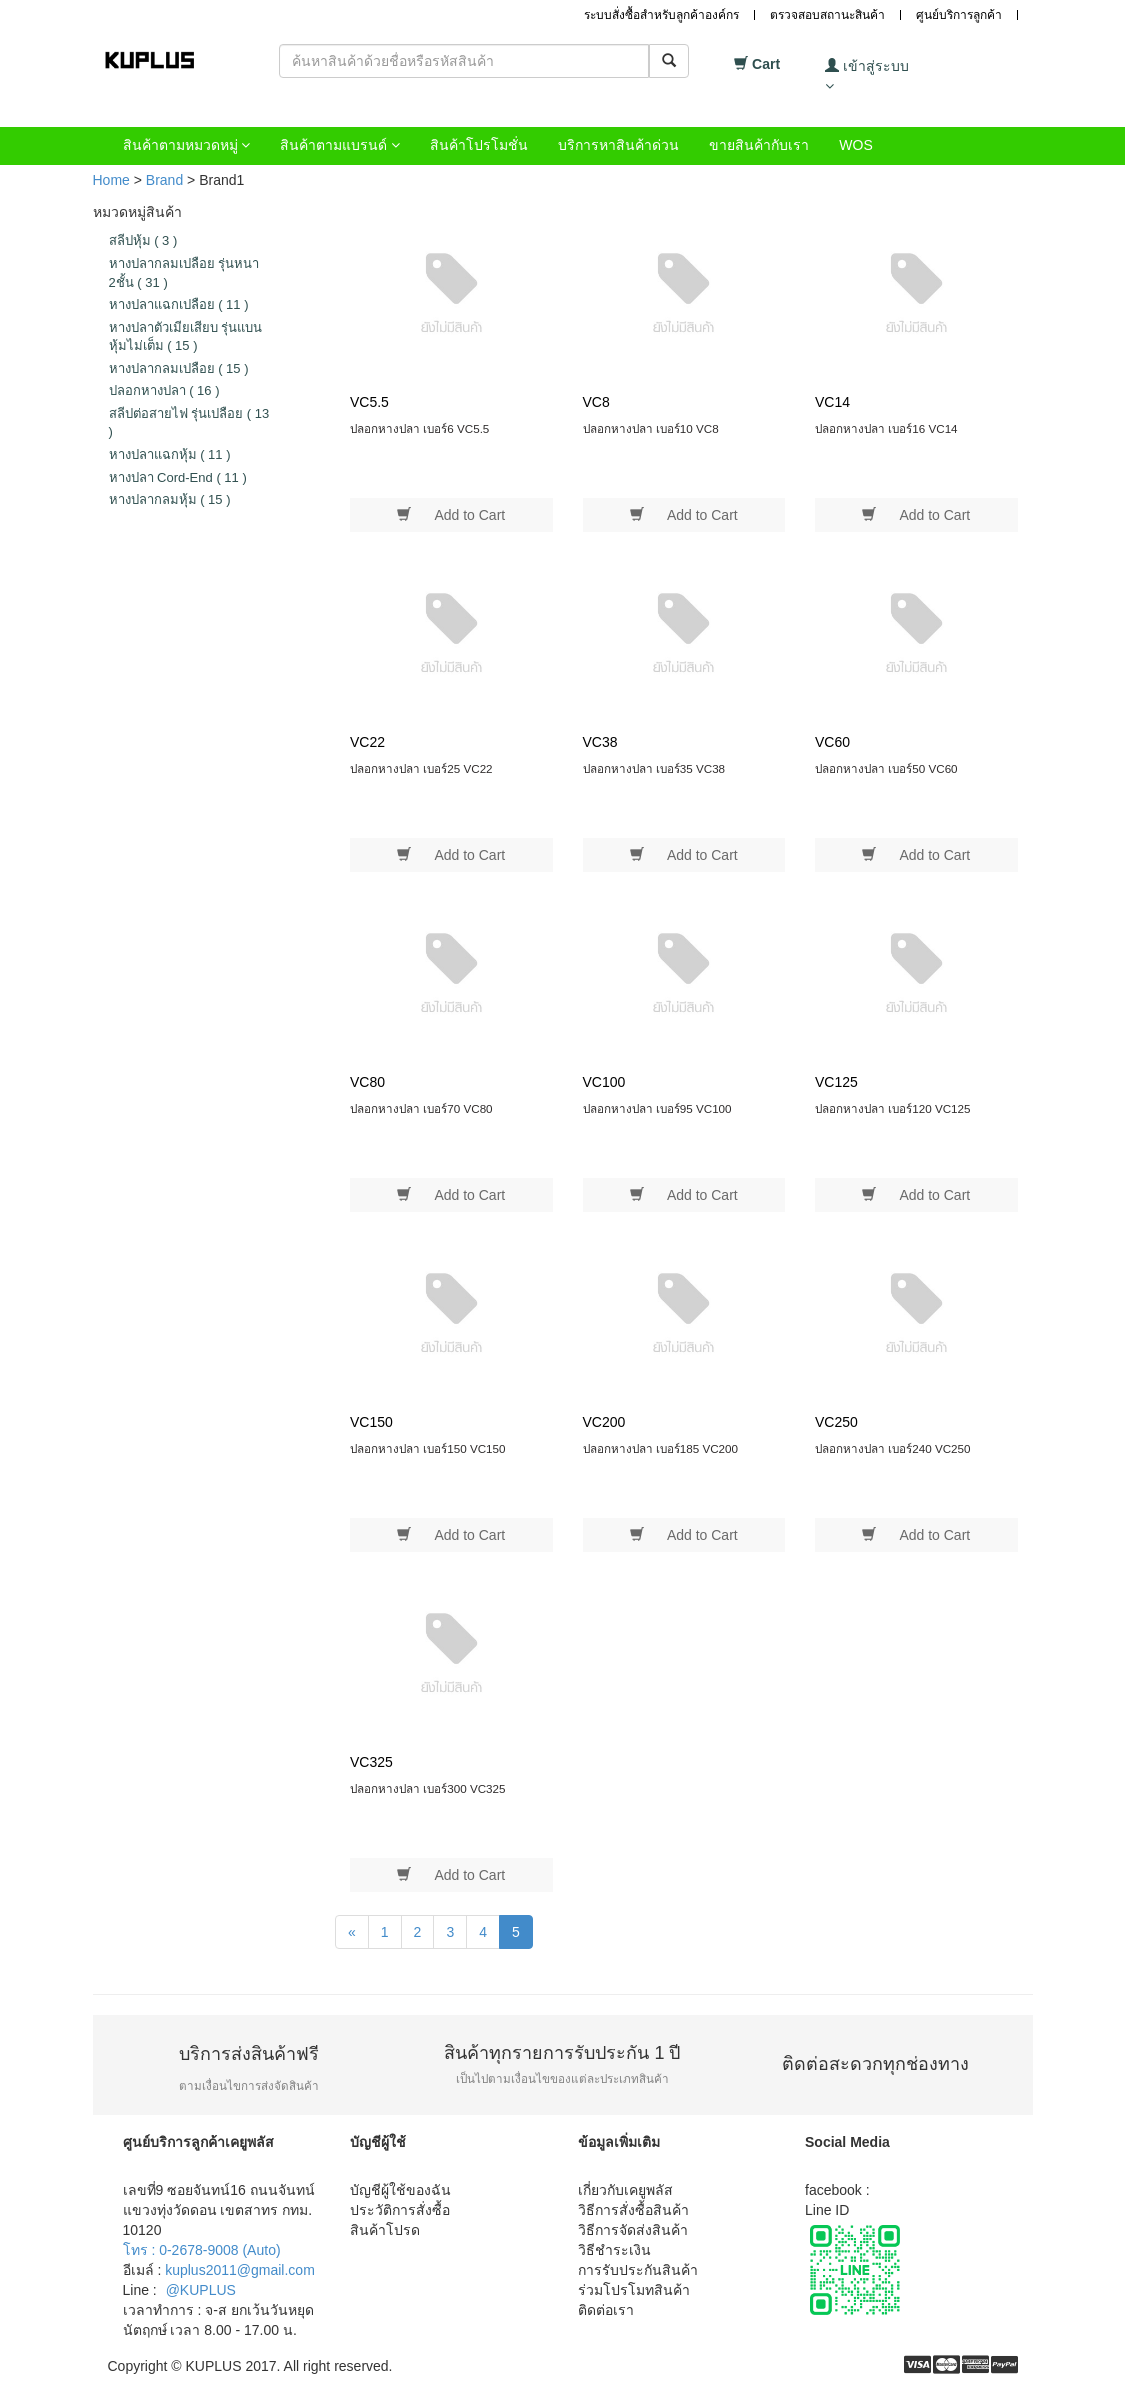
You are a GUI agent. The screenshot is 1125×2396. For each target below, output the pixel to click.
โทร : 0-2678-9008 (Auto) (202, 2250)
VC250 (836, 1422)
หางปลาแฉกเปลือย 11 (179, 304)
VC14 (832, 402)
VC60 (832, 742)
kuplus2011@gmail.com (240, 2270)
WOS (855, 145)
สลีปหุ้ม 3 (143, 240)
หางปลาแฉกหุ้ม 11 (170, 454)
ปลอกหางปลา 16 (164, 390)
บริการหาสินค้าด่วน (618, 145)
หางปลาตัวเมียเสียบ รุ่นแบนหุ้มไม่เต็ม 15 (186, 337)
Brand (164, 180)
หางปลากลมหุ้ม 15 (170, 499)
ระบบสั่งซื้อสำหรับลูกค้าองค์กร (661, 15)
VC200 (604, 1422)
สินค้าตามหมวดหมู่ (187, 145)
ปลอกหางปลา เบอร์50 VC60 (886, 768)
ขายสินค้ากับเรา (759, 145)
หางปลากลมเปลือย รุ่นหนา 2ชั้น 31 (184, 273)
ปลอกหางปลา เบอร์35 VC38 (654, 768)
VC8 (596, 402)
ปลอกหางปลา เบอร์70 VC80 (421, 1108)
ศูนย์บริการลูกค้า (959, 15)
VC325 (371, 1762)
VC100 (604, 1082)
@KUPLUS (201, 2290)
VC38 (600, 742)
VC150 (371, 1422)
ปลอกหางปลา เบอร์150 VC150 (428, 1448)
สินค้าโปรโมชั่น (479, 145)
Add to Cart (451, 514)
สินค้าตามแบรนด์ (340, 145)
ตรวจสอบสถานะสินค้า (827, 15)
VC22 (367, 742)
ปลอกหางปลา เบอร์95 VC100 (657, 1108)
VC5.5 (369, 402)
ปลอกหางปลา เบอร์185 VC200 (661, 1448)
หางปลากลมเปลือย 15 (179, 368)
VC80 (367, 1082)
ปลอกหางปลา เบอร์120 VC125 (893, 1108)
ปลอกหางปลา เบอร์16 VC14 (886, 428)
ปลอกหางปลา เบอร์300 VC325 (428, 1788)
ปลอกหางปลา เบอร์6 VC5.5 (419, 428)
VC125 (836, 1082)
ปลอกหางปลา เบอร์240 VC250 (893, 1448)
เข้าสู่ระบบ (867, 75)
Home (111, 180)
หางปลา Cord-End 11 (178, 477)
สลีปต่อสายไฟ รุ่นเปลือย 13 (189, 423)
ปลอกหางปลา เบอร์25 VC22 (421, 768)
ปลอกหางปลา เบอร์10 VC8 (651, 428)
